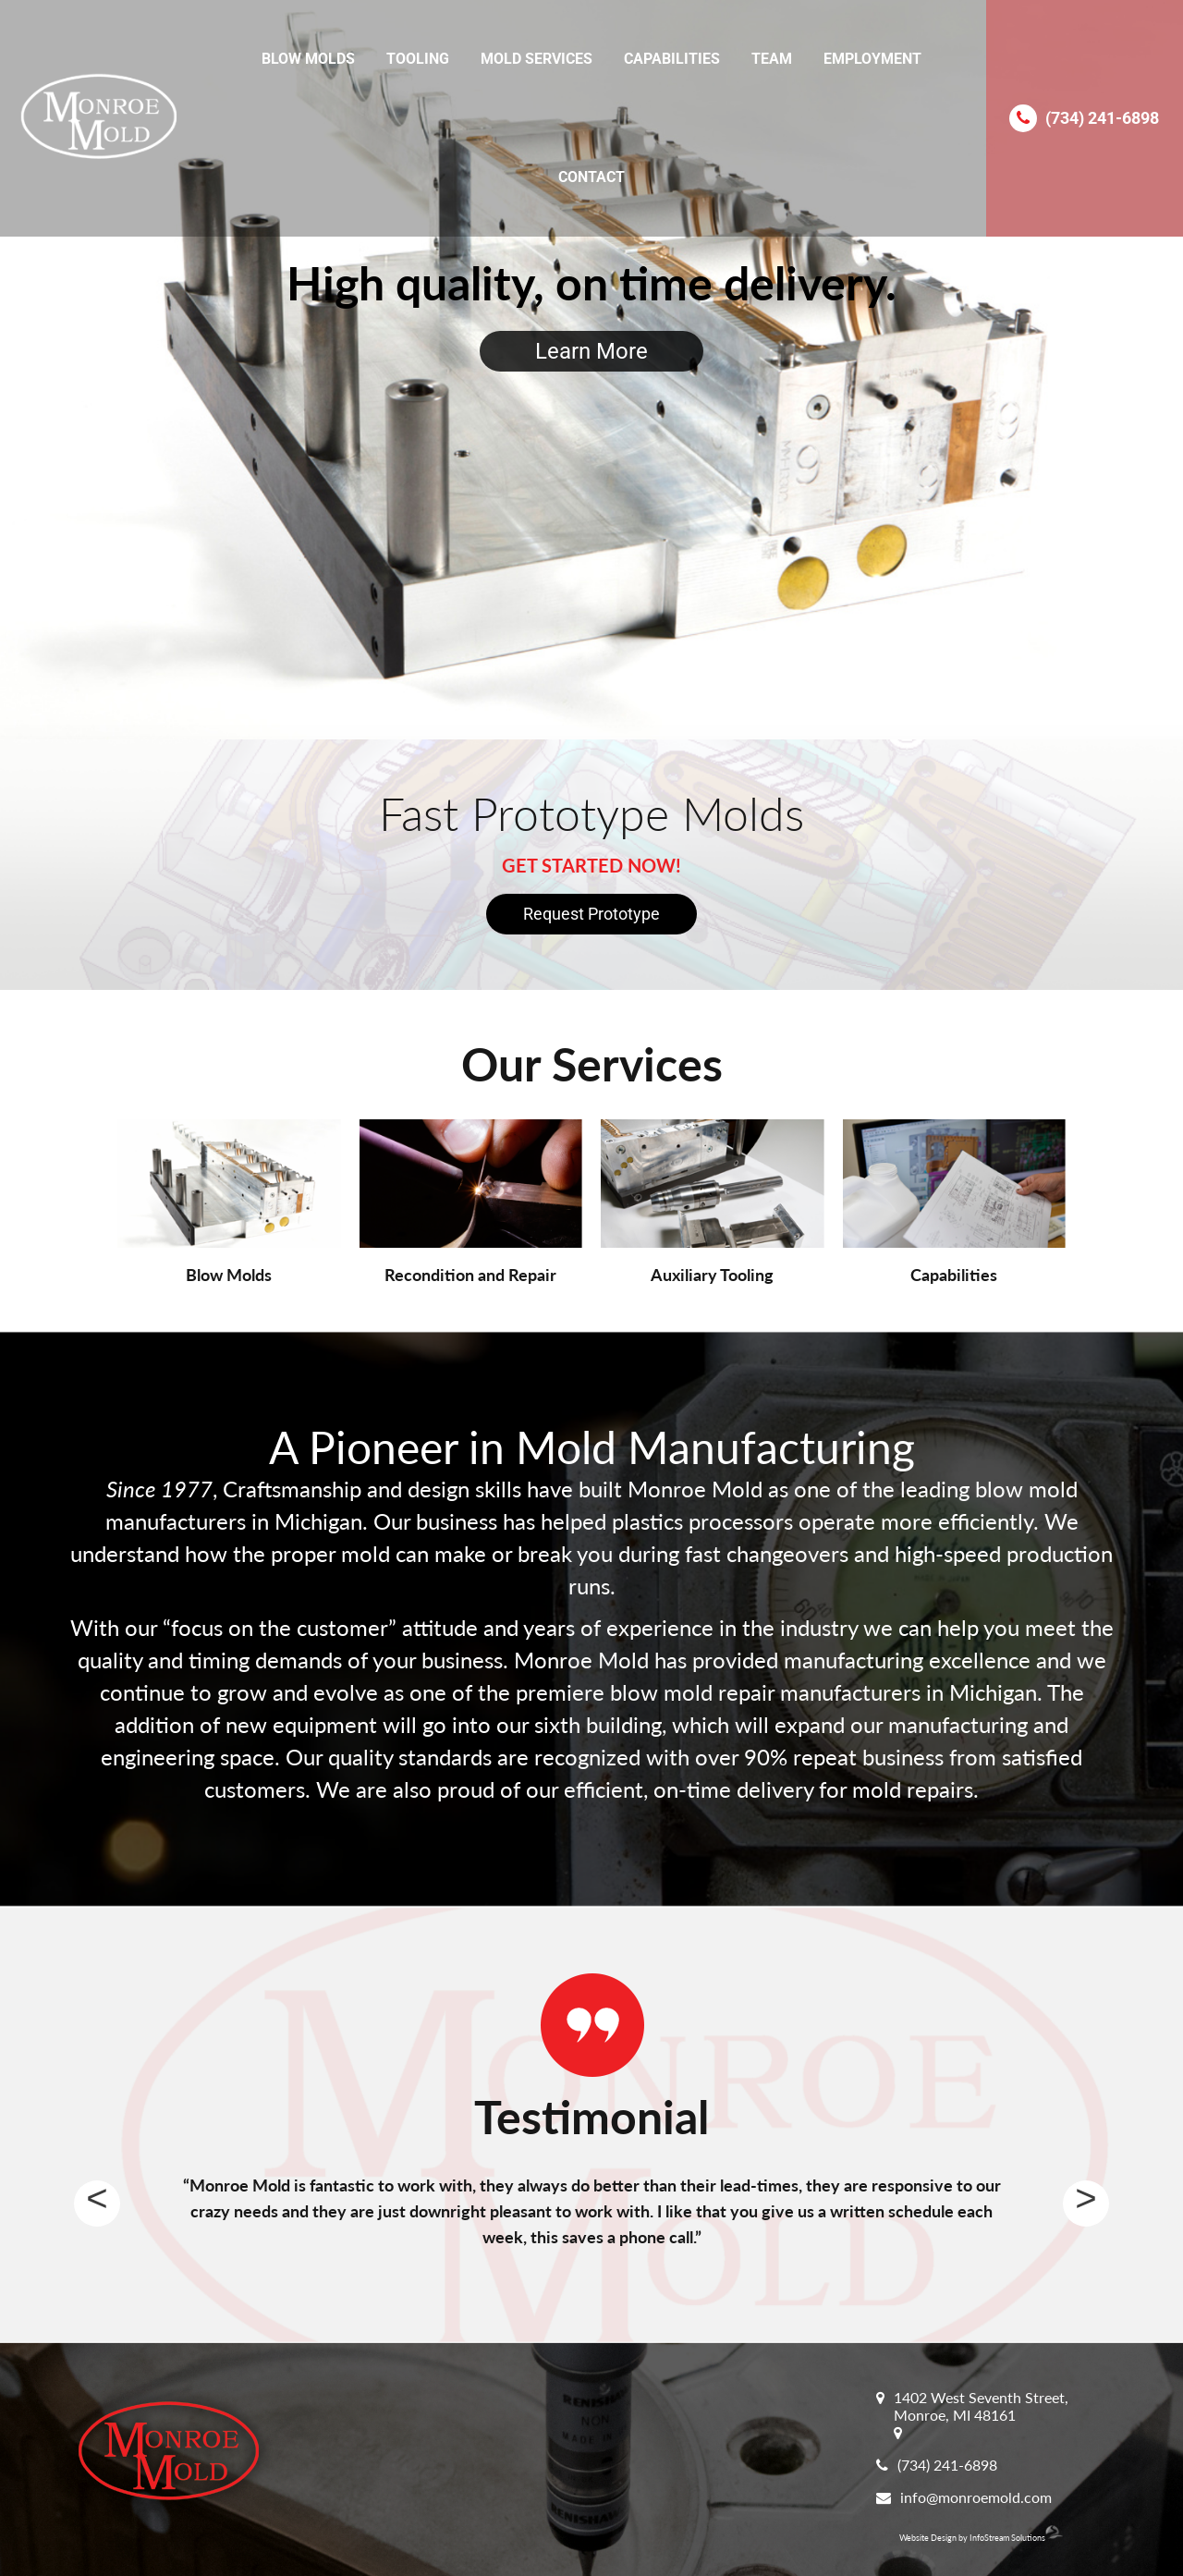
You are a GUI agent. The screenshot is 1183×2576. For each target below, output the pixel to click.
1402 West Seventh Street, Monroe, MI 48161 (981, 2405)
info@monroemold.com (976, 2497)
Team (771, 58)
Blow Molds (308, 58)
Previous (97, 2203)
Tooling (417, 58)
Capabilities (672, 58)
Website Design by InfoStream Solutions (981, 2538)
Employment (872, 58)
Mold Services (536, 58)
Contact (591, 177)
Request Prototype (591, 913)
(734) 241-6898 (1102, 118)
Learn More (591, 351)
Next (1086, 2203)
